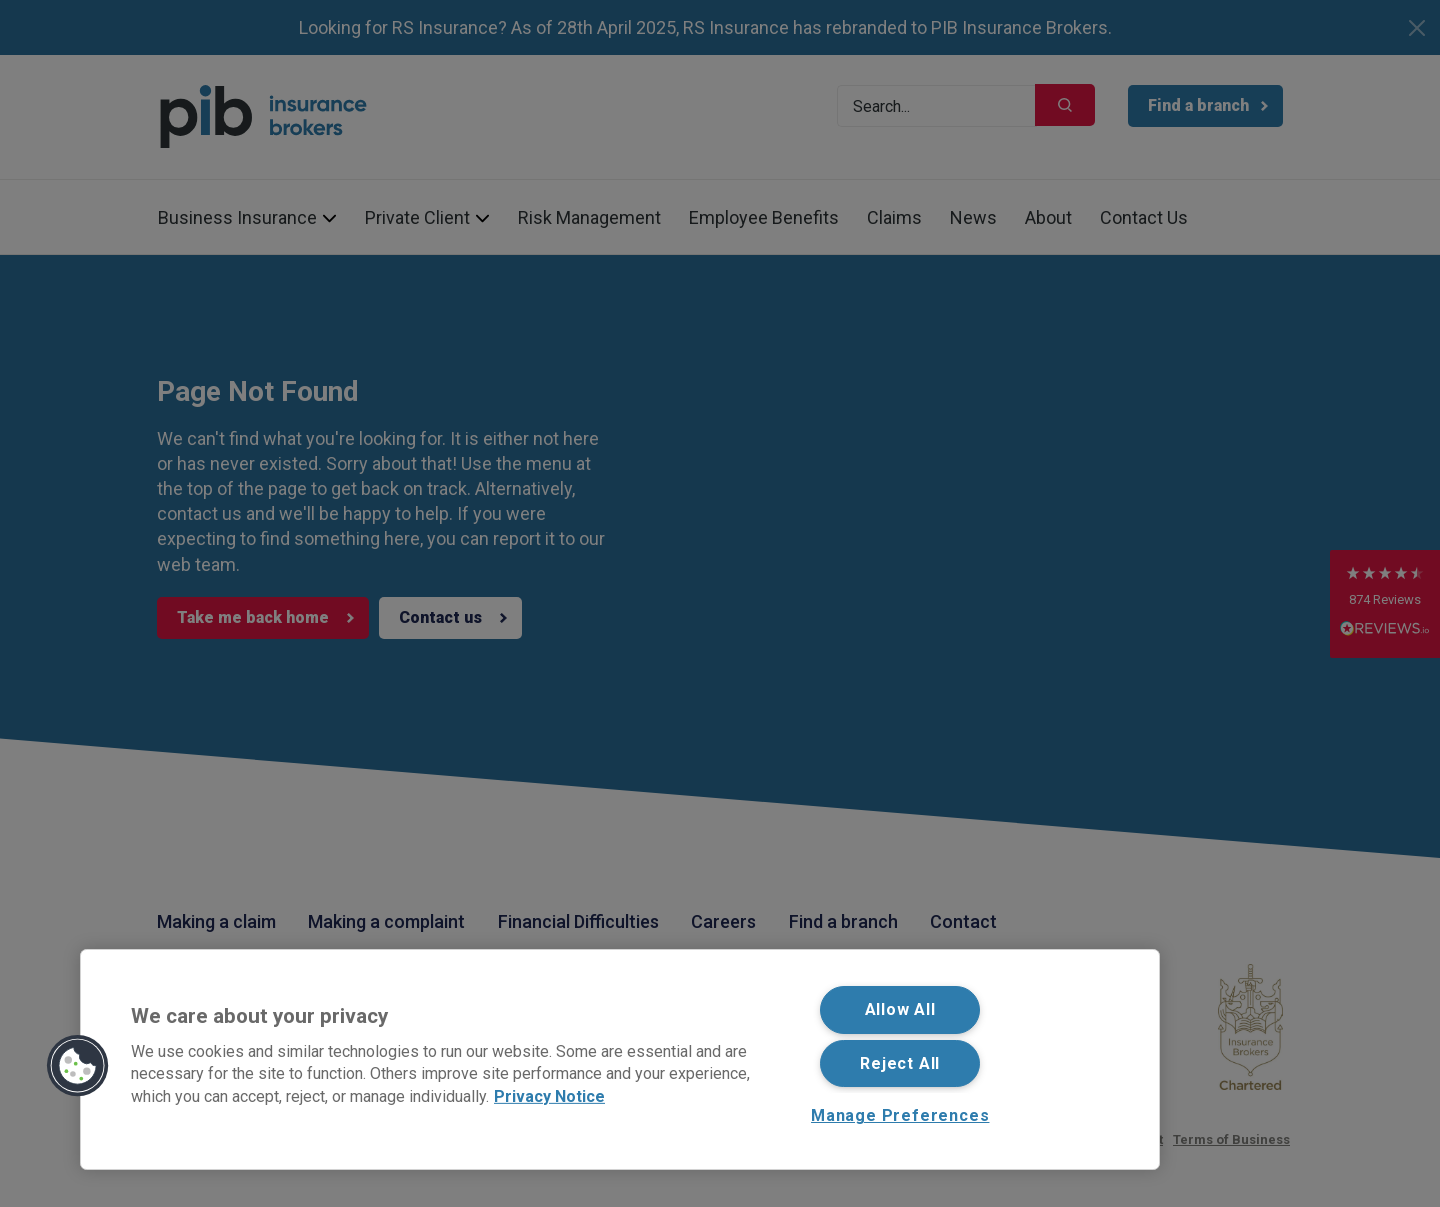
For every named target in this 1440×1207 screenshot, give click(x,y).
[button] (78, 1066)
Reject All (900, 1063)
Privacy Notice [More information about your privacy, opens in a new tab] (549, 1095)
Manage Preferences (900, 1115)
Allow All (900, 1009)
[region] (620, 1059)
